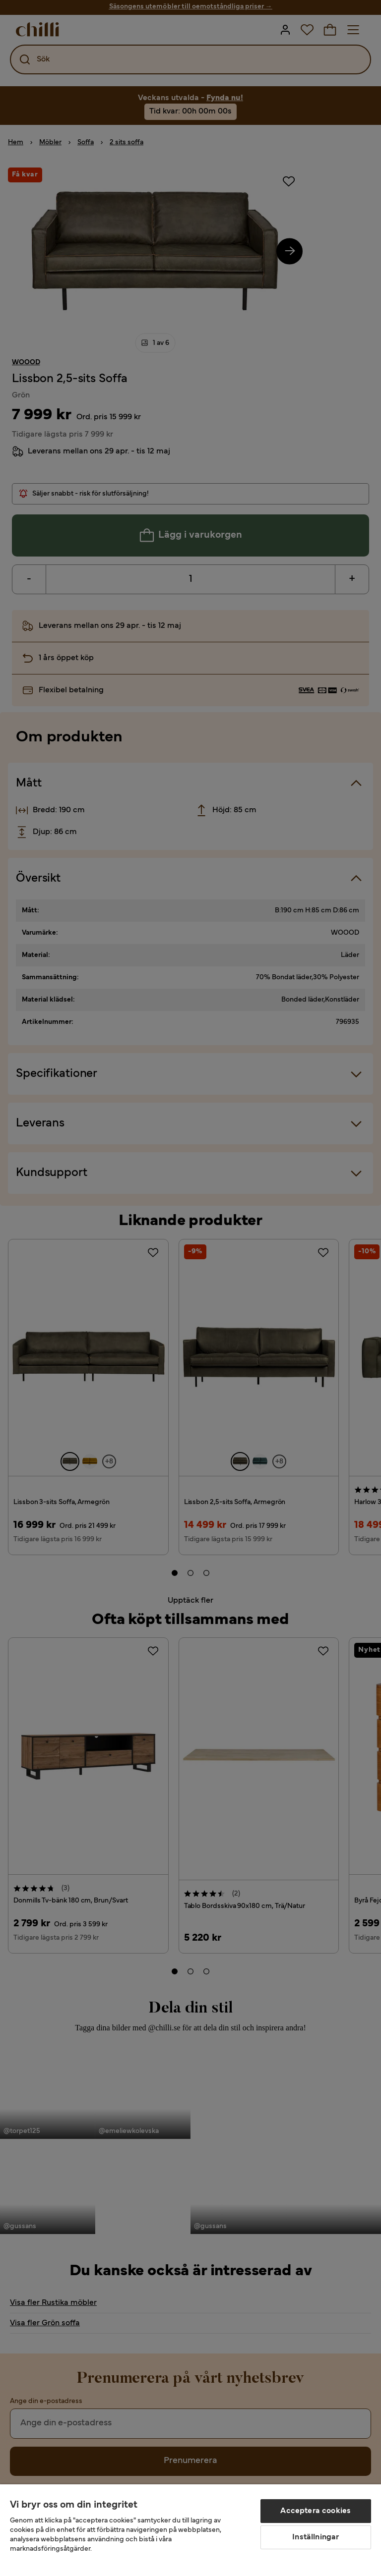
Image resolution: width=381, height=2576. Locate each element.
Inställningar (315, 2537)
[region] (190, 2530)
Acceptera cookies (315, 2511)
